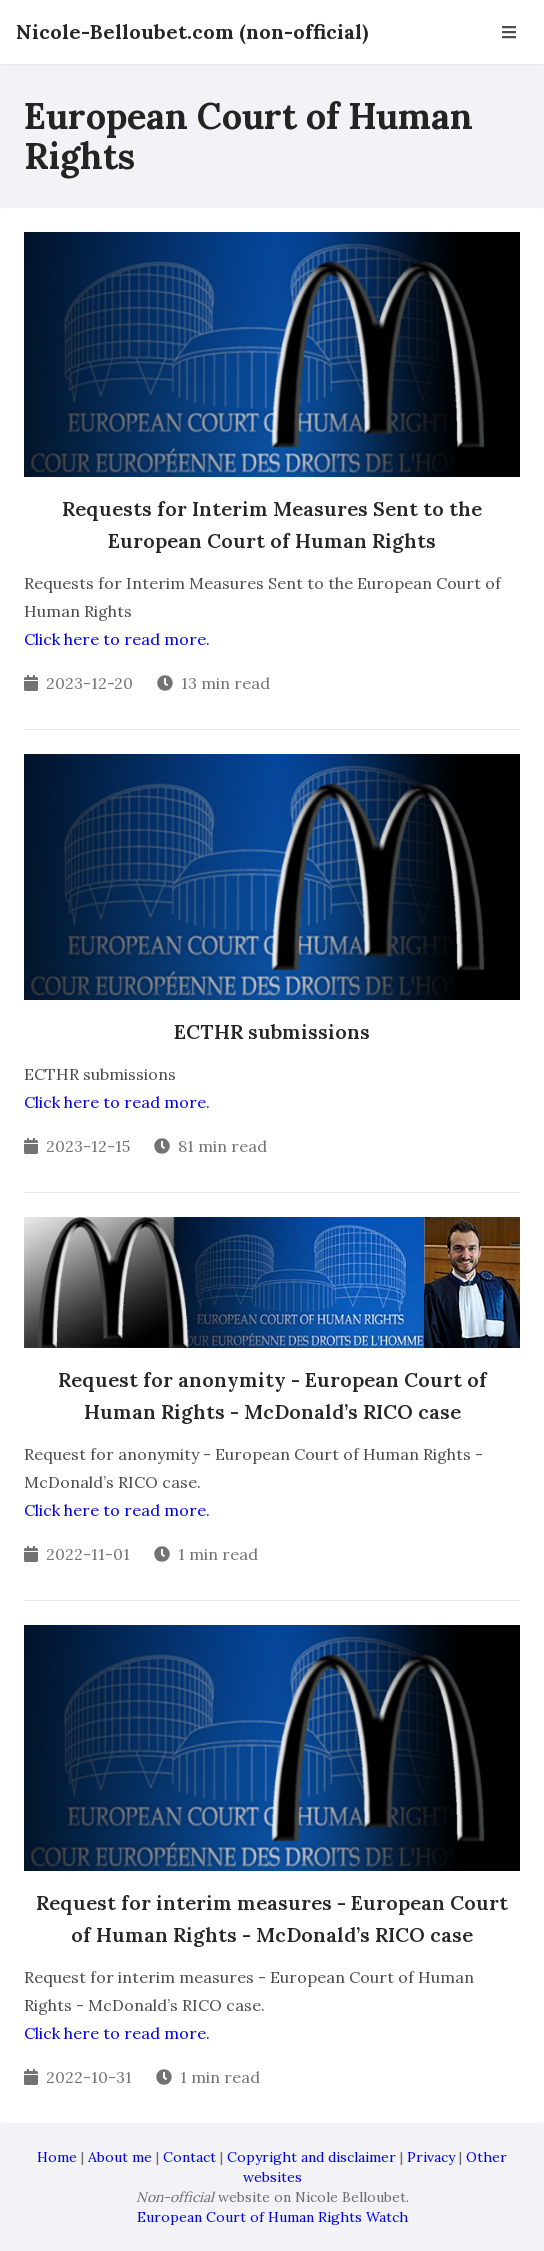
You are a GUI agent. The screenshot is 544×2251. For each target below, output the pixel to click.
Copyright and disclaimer (311, 2157)
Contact (189, 2157)
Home (57, 2157)
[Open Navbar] (509, 32)
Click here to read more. (117, 639)
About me (120, 2157)
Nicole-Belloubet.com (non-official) (192, 31)
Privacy (431, 2157)
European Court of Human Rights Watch (272, 2217)
